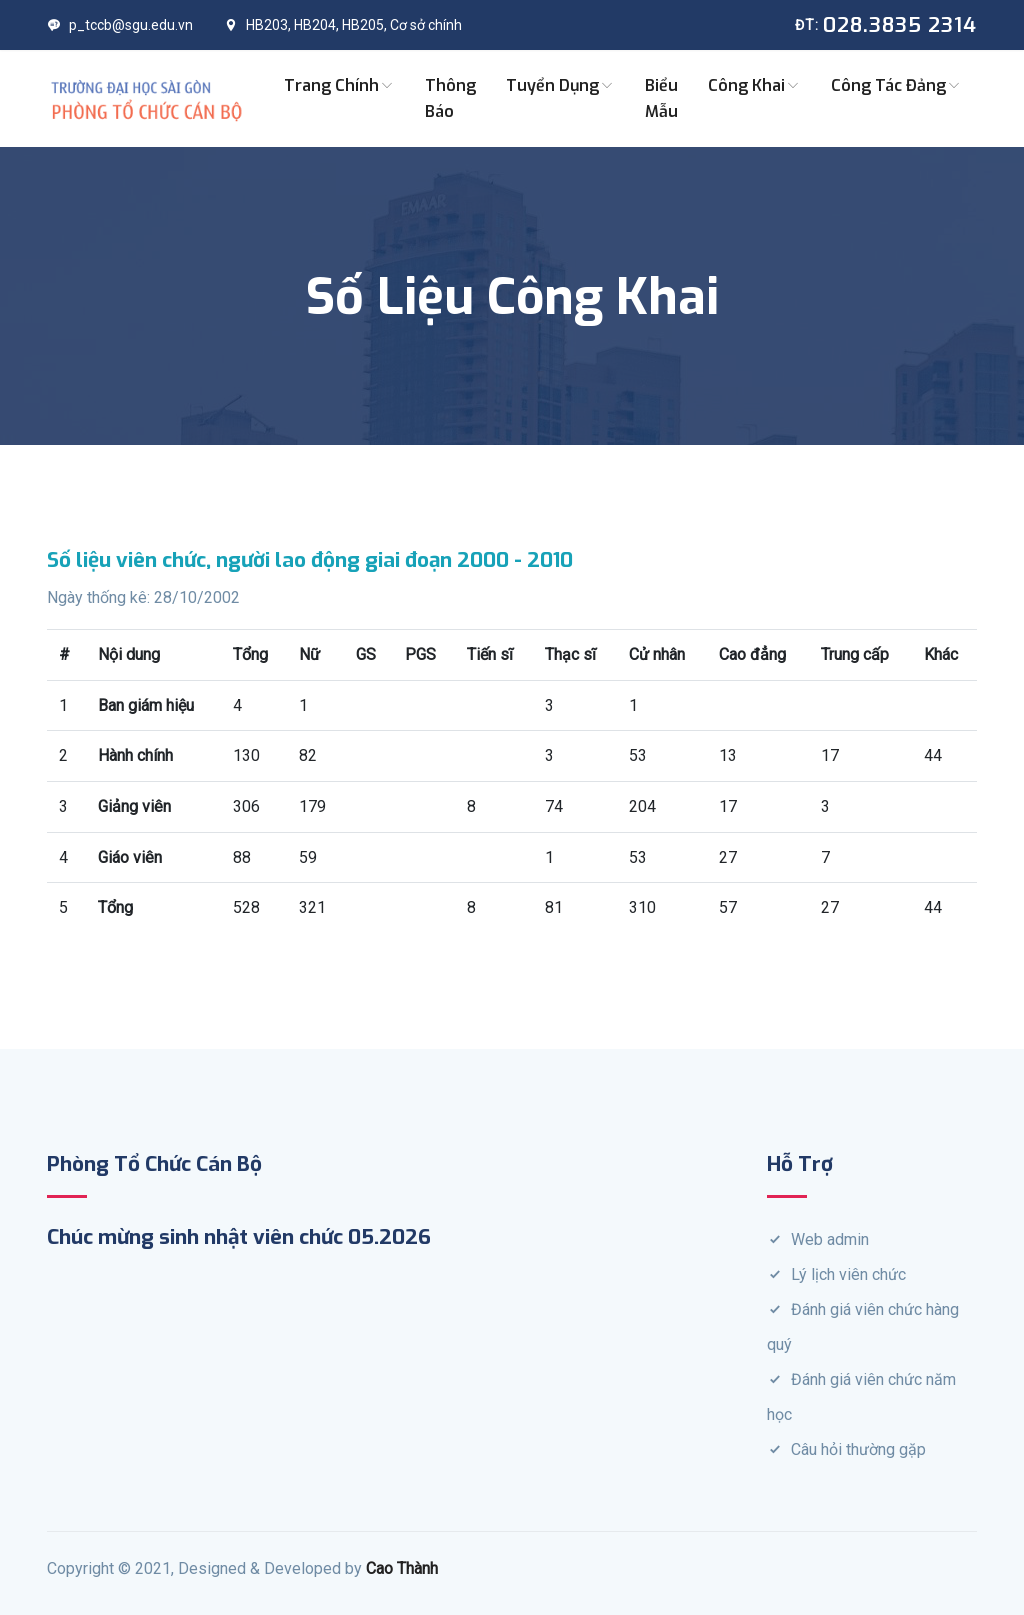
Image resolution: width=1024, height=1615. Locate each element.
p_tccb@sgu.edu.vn (120, 25)
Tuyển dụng (560, 85)
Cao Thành (402, 1568)
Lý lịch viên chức (848, 1274)
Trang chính (339, 85)
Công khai (754, 85)
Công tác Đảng (896, 85)
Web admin (830, 1239)
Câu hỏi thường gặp (858, 1449)
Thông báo (450, 98)
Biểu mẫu (661, 98)
